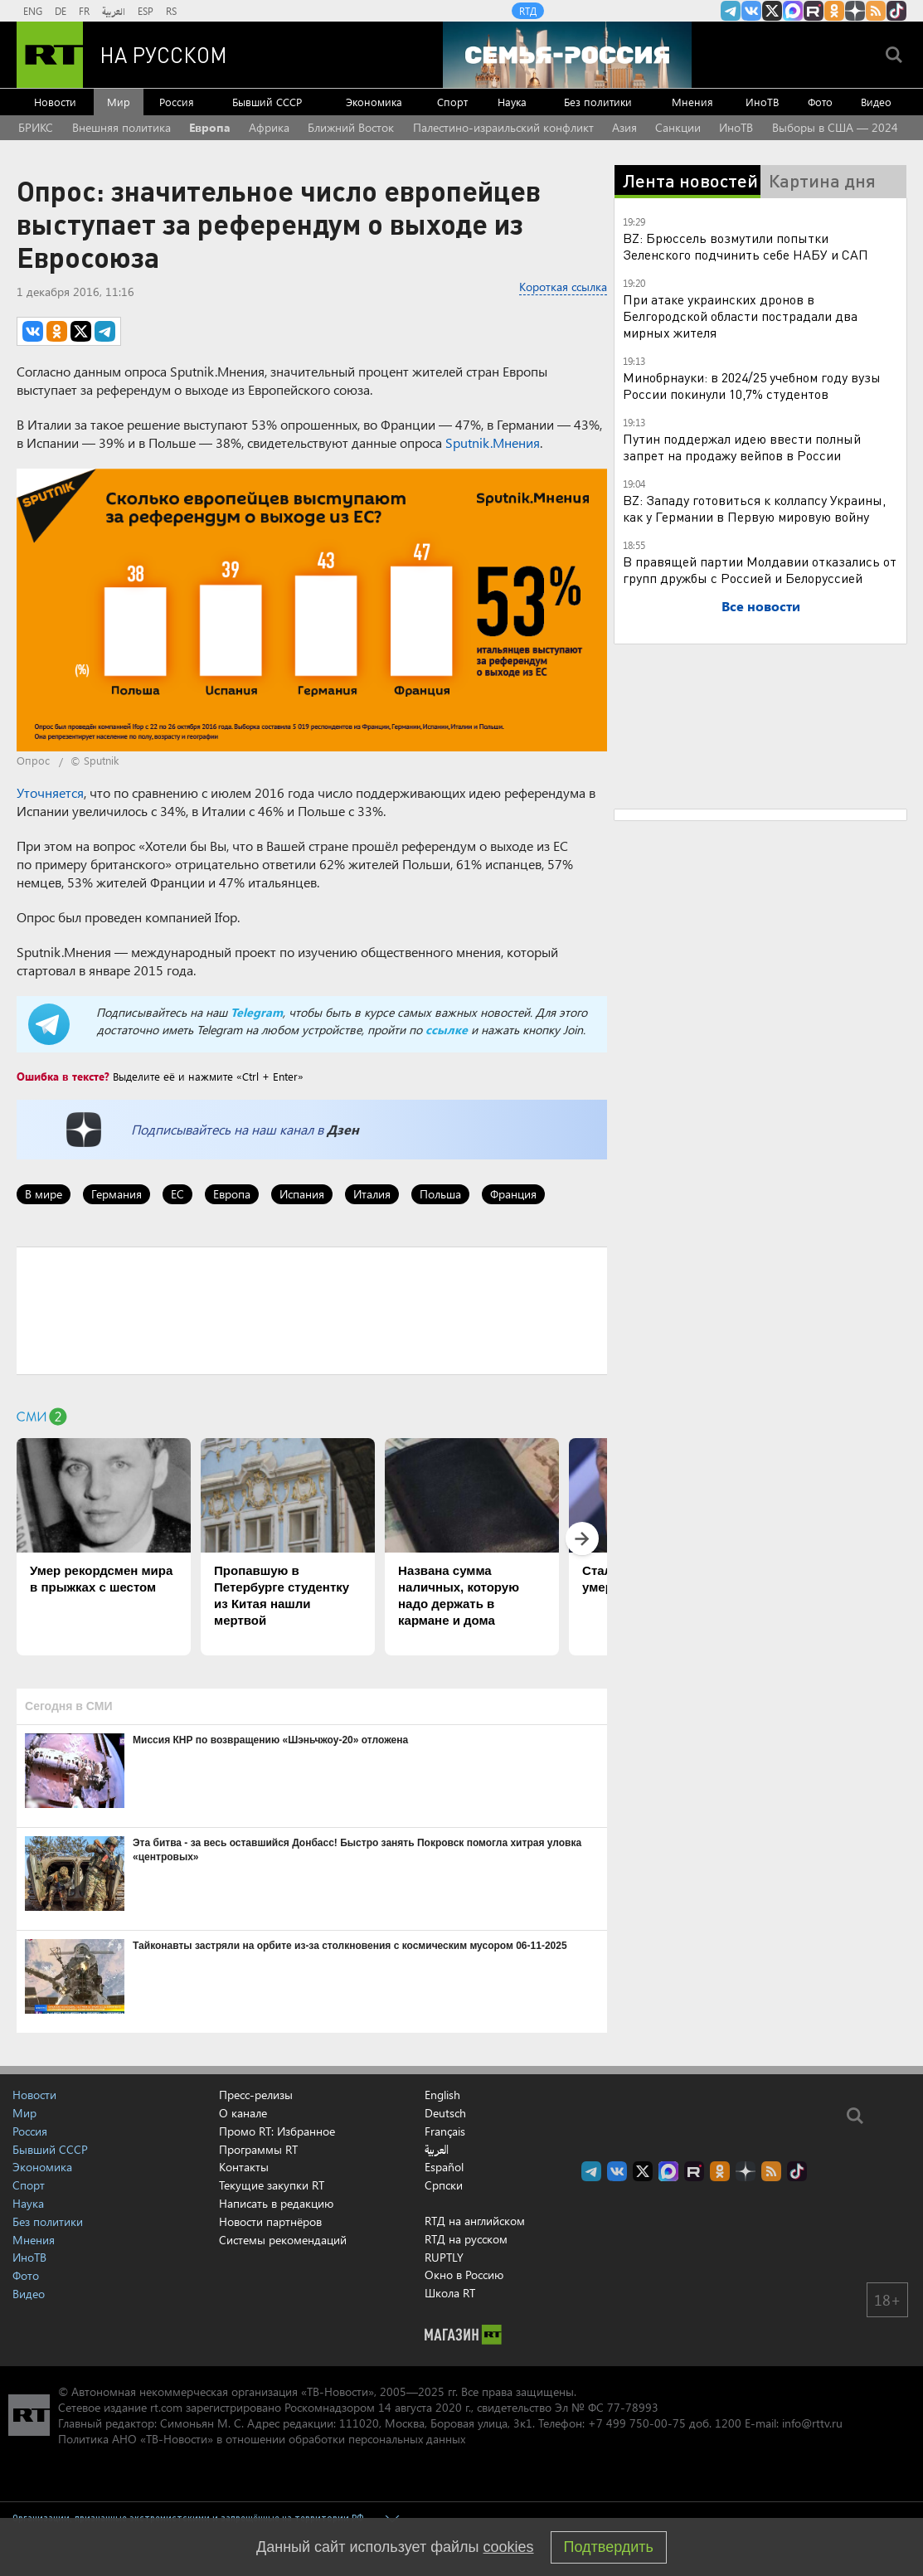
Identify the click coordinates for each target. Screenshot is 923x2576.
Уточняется (50, 792)
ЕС (177, 1194)
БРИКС (35, 127)
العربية (113, 10)
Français (445, 2131)
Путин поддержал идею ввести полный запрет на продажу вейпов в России (742, 447)
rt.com (166, 2407)
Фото (820, 102)
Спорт (452, 102)
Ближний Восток (351, 127)
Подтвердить (608, 2547)
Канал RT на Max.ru (793, 11)
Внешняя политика (121, 127)
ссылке (446, 1030)
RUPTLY (444, 2257)
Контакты (244, 2167)
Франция (513, 1194)
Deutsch (445, 2113)
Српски (444, 2185)
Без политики (598, 102)
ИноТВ (762, 102)
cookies (508, 2547)
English (442, 2095)
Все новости (760, 606)
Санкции (678, 127)
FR (84, 10)
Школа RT (450, 2293)
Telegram (257, 1012)
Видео (876, 102)
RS (171, 10)
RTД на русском (466, 2239)
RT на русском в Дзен (855, 11)
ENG (32, 10)
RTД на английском (475, 2220)
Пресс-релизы (256, 2094)
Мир (118, 102)
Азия (624, 127)
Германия (116, 1194)
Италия (372, 1194)
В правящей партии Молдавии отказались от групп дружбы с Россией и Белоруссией (759, 569)
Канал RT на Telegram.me (731, 11)
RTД (528, 10)
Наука (512, 102)
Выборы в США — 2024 (835, 127)
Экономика (374, 102)
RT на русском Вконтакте (751, 11)
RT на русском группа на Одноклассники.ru (834, 11)
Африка (269, 127)
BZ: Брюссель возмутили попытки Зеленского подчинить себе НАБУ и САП (745, 246)
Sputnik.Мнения (492, 442)
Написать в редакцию (276, 2203)
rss (876, 11)
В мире (43, 1194)
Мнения (692, 102)
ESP (145, 10)
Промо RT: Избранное (277, 2131)
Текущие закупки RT (271, 2185)
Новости (55, 102)
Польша (440, 1194)
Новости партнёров (270, 2221)
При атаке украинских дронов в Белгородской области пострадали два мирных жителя (740, 315)
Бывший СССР (267, 102)
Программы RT (258, 2149)
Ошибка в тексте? (63, 1076)
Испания (301, 1194)
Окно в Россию (464, 2274)
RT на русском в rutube (813, 11)
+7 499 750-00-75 (637, 2423)
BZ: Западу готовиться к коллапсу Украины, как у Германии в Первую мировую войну (754, 508)
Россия (176, 102)
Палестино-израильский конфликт (503, 127)
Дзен (343, 1129)
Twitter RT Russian (772, 11)
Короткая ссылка (563, 286)
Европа (210, 127)
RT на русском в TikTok (896, 11)
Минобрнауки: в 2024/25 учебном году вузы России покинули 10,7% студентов (752, 385)
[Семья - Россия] (567, 55)
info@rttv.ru (812, 2423)
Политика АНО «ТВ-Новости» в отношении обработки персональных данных (261, 2439)
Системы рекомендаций (283, 2240)
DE (60, 10)
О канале (243, 2113)
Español (444, 2167)
